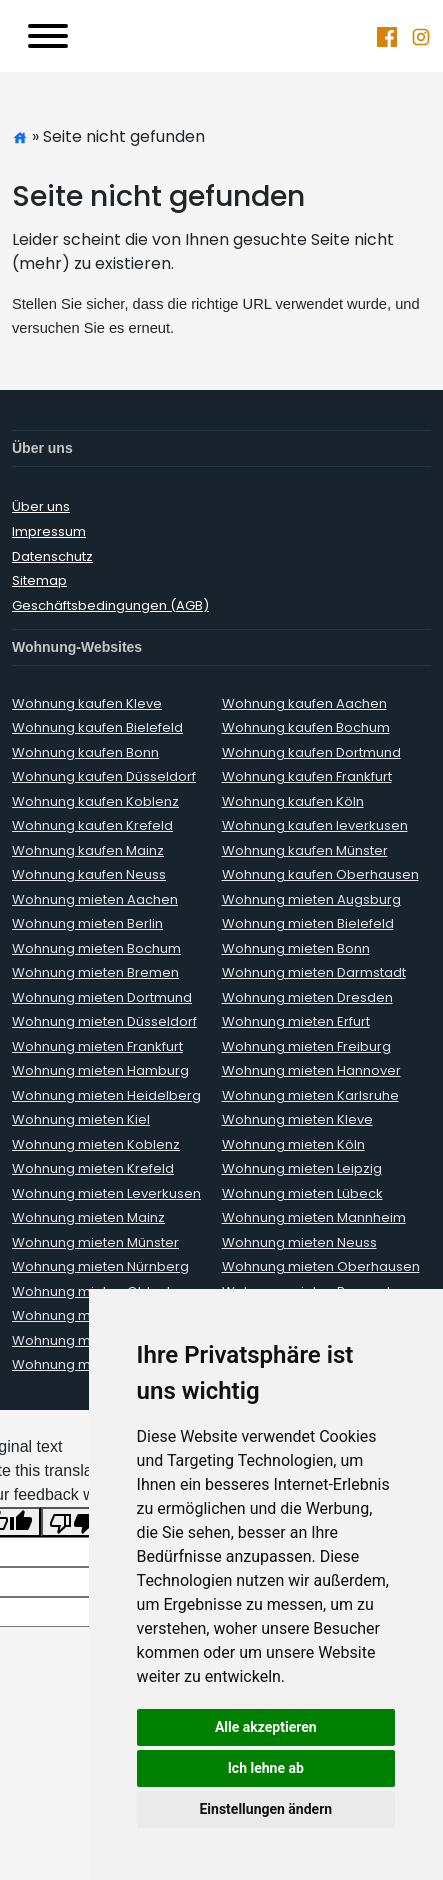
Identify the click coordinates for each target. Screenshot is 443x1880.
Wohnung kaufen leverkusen (315, 825)
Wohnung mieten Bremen (95, 972)
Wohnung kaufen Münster (305, 850)
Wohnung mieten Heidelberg (106, 1095)
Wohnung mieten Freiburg (306, 1046)
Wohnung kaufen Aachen (304, 703)
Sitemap (39, 580)
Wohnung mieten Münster (95, 1242)
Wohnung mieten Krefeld (93, 1168)
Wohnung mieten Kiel (81, 1119)
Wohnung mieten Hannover (311, 1070)
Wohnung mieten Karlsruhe (310, 1095)
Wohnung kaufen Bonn (85, 752)
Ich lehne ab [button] (266, 1768)
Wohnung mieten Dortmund (102, 997)
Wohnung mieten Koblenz (96, 1144)
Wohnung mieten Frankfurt (97, 1046)
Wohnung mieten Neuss (299, 1242)
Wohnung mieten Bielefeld (308, 923)
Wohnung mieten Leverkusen (106, 1193)
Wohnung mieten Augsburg (311, 899)
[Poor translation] (73, 1522)
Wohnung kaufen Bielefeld (97, 727)
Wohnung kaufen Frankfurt (307, 776)
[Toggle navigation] (48, 36)
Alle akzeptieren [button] (266, 1727)
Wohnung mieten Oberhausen (321, 1266)
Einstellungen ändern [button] (265, 1809)
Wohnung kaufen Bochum (306, 727)
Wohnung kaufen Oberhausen (320, 874)
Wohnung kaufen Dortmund (311, 752)
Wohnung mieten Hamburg (100, 1070)
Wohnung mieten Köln (293, 1144)
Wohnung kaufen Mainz (88, 850)
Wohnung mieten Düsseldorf (104, 1021)
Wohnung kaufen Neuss (89, 874)
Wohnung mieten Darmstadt (314, 972)
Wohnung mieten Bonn (296, 948)
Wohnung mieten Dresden (307, 997)
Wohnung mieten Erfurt (296, 1021)
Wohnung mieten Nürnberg (100, 1266)
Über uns (41, 506)
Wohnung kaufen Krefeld (92, 825)
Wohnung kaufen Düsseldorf (104, 776)
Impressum (49, 531)
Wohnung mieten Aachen (95, 899)
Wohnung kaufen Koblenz (95, 801)
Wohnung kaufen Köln (293, 801)
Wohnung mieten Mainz (88, 1217)
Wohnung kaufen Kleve (87, 703)
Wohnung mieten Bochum (96, 948)
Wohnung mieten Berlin (87, 923)
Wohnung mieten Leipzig (302, 1168)
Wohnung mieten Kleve (297, 1119)
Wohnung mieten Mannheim (314, 1217)
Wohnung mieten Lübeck (302, 1193)
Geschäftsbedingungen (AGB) (110, 605)
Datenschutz (52, 556)
